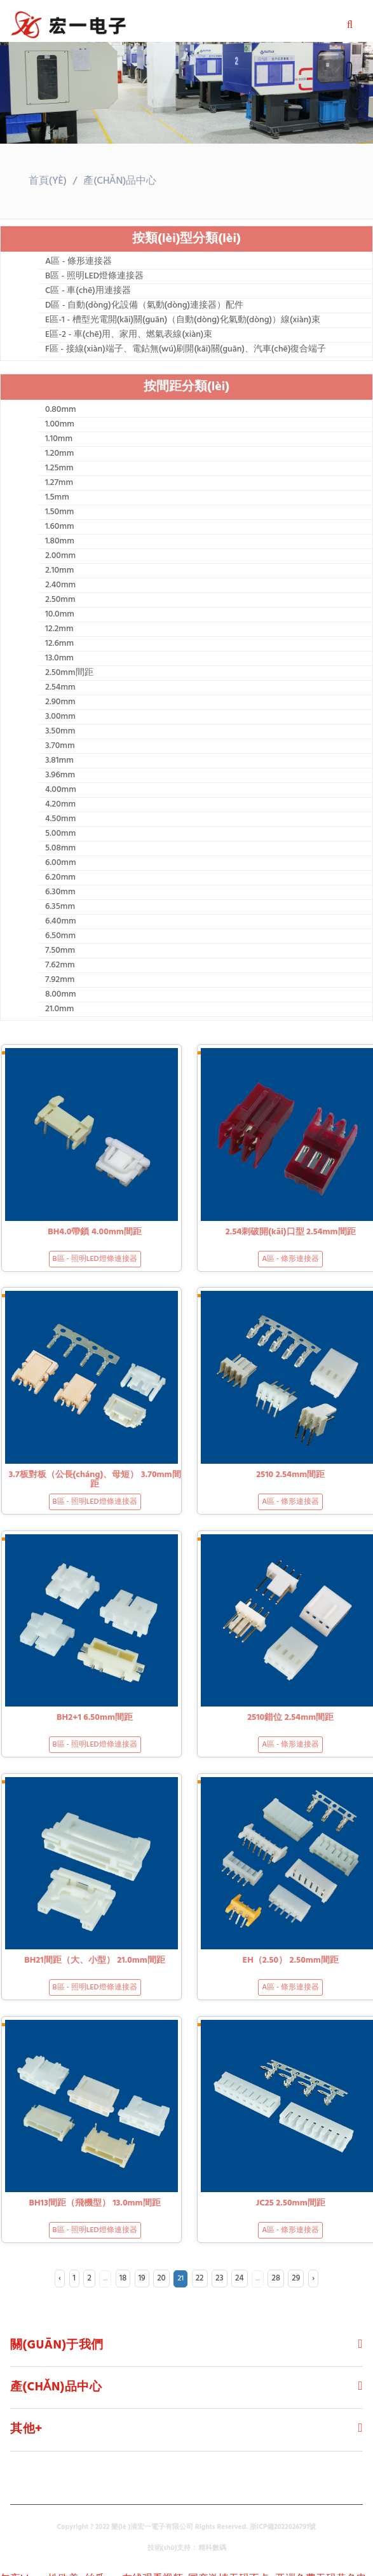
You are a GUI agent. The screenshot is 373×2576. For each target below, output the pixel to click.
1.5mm (57, 498)
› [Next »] (313, 2278)
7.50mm (60, 951)
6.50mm (60, 936)
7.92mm (59, 980)
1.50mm (59, 512)
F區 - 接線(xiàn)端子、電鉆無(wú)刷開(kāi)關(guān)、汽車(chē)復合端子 (185, 350)
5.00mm (60, 834)
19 (142, 2278)
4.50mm (60, 819)
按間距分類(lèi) (186, 387)
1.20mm (59, 454)
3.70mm (60, 746)
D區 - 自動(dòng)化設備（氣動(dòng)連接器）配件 (144, 306)
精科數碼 (212, 2548)
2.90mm (60, 702)
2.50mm (60, 600)
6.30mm (60, 892)
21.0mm (59, 1009)
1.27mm (59, 483)
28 (275, 2278)
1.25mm (59, 468)
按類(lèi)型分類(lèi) (186, 239)
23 (219, 2278)
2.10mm (59, 571)
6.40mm (60, 922)
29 (296, 2278)
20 (161, 2278)
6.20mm (60, 878)
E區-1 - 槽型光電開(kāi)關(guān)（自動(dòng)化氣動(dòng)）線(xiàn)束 (182, 320)
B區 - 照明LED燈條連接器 (94, 276)
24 (239, 2278)
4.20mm (60, 805)
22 (200, 2278)
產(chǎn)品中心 (119, 181)
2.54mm (60, 688)
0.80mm (60, 410)
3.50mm (60, 732)
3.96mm (60, 775)
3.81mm (59, 761)
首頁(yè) (48, 181)
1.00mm (59, 425)
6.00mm (60, 863)
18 (122, 2278)
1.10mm (58, 439)
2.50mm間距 (69, 673)
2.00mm (60, 556)
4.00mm (60, 790)
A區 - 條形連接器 (78, 262)
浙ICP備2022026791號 (283, 2527)
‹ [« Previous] (59, 2278)
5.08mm (60, 848)
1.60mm (59, 527)
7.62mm (60, 965)
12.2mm (59, 629)
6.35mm (60, 907)
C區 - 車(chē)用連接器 (88, 291)
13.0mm (59, 658)
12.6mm (59, 644)
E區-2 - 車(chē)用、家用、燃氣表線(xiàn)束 (128, 335)
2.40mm (60, 585)
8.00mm (60, 995)
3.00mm (60, 717)
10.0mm (59, 615)
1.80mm (59, 542)
